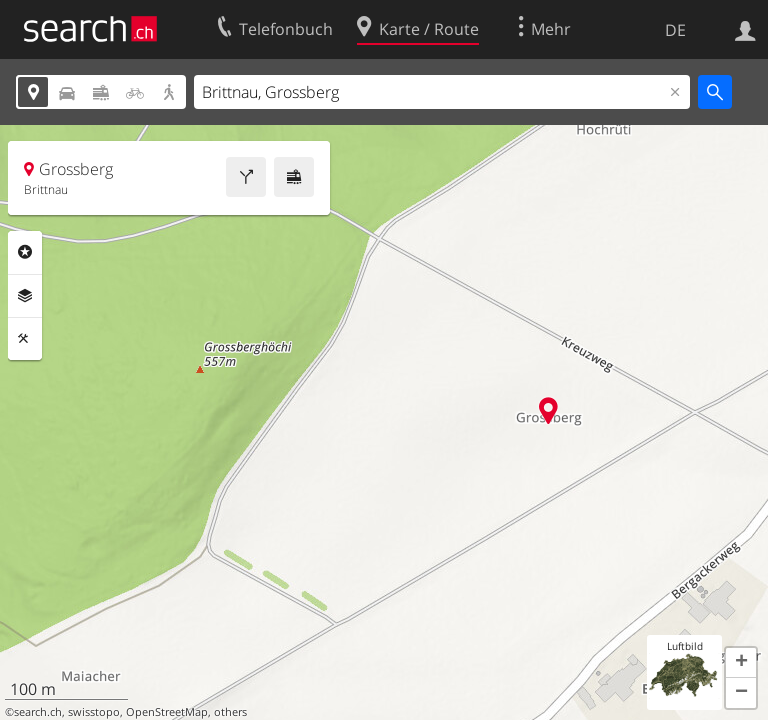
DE (675, 30)
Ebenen (25, 296)
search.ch (38, 712)
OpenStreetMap (167, 712)
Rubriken (25, 252)
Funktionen (25, 339)
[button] (741, 663)
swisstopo (94, 712)
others (230, 712)
